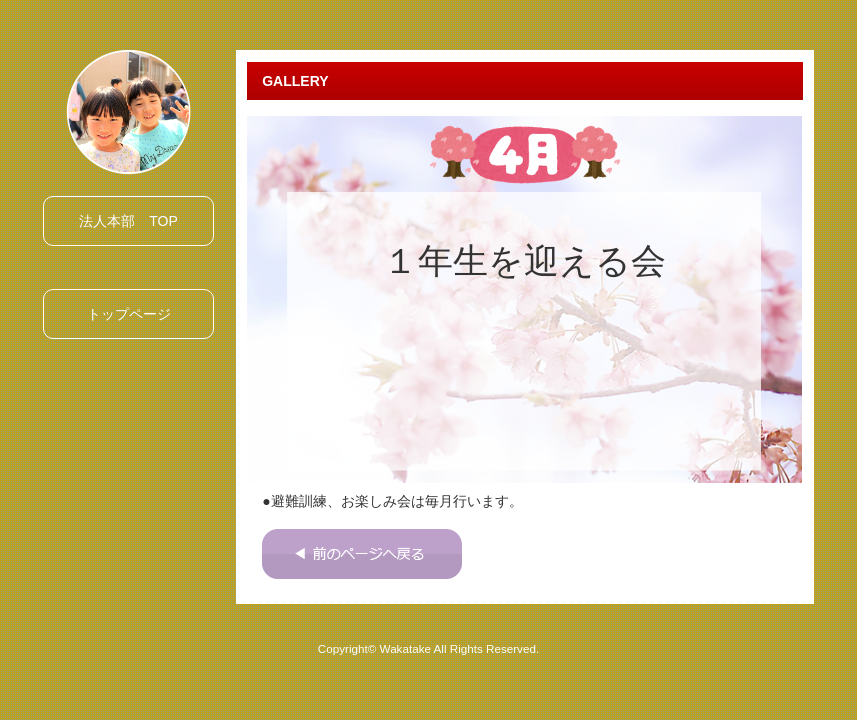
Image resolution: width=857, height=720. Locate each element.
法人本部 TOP (128, 221)
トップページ (129, 314)
